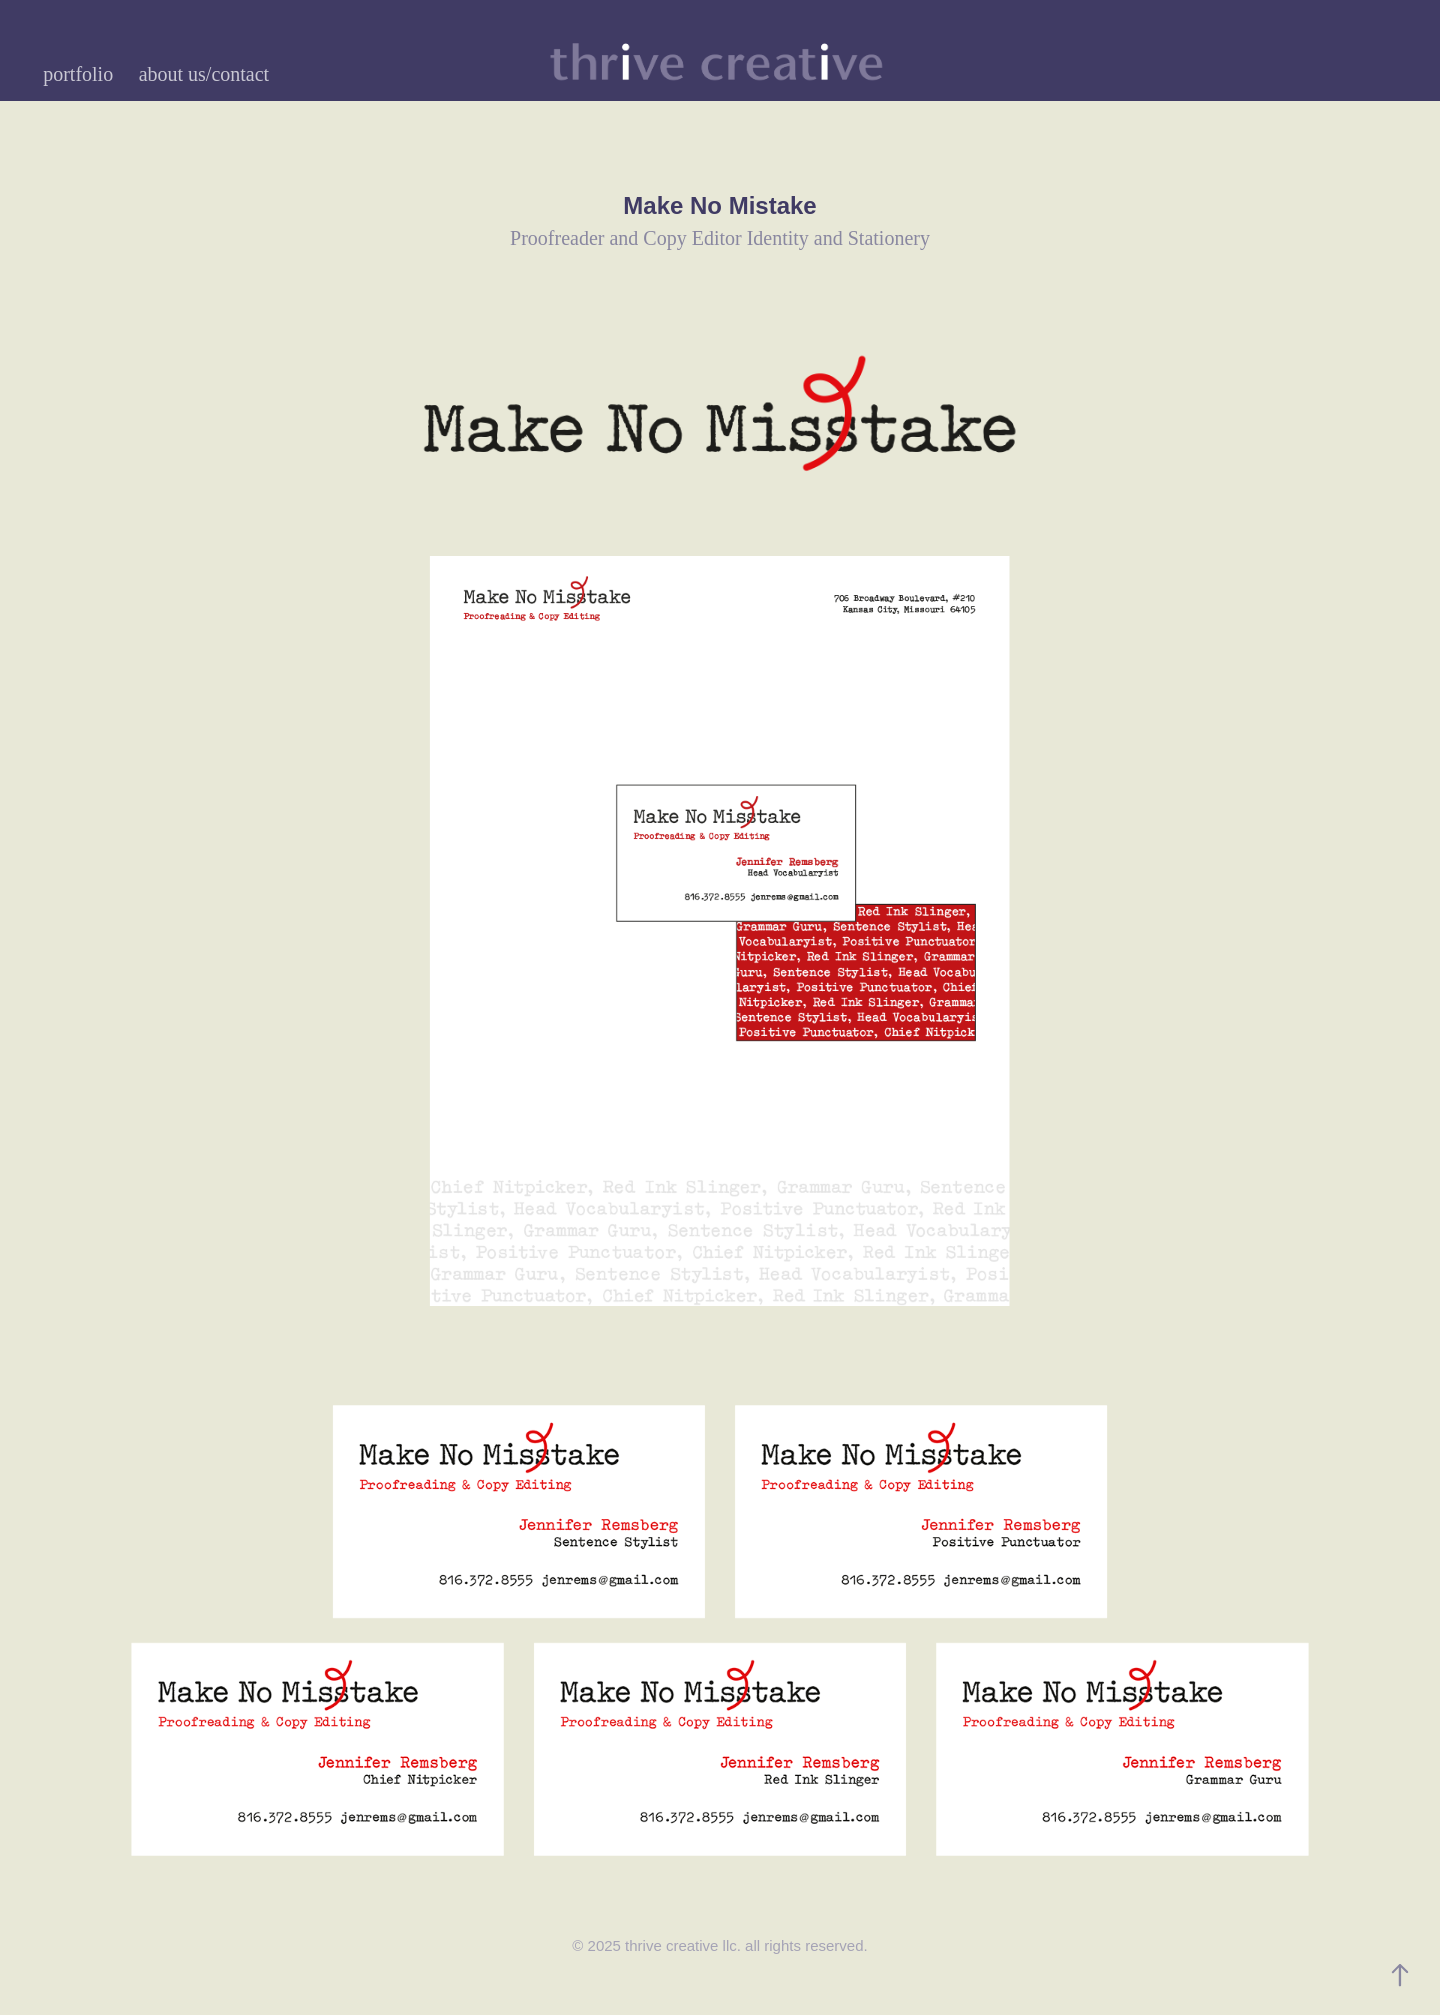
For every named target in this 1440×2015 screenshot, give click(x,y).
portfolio (78, 74)
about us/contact (204, 74)
